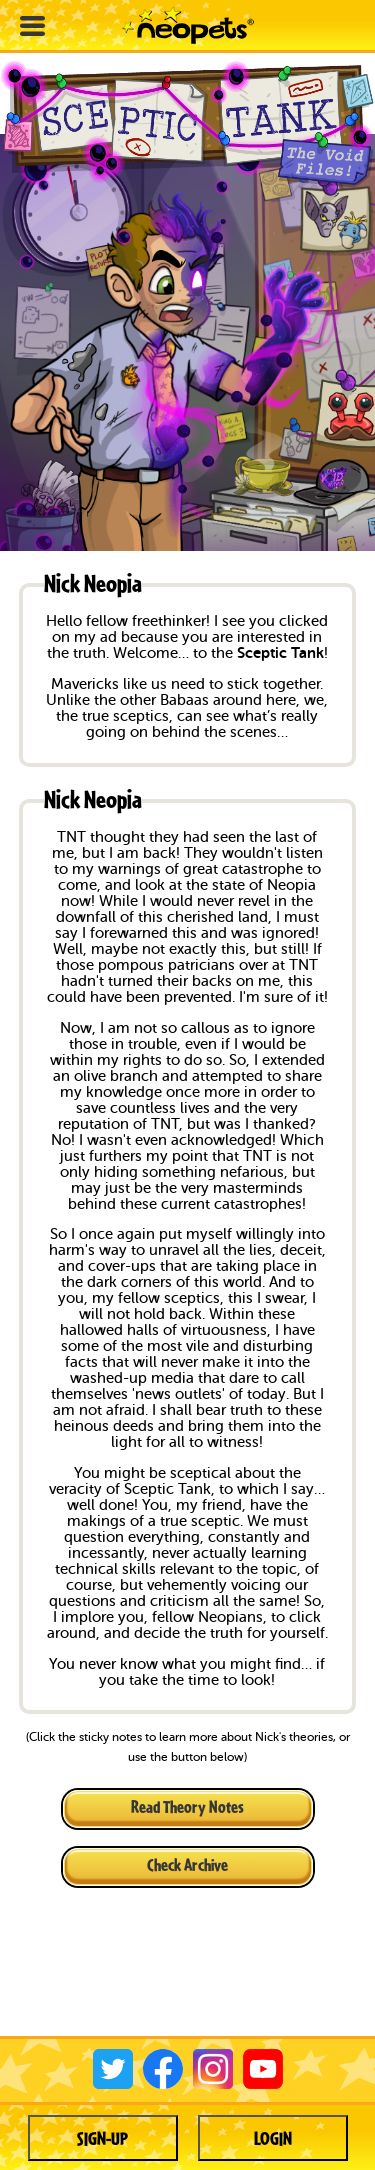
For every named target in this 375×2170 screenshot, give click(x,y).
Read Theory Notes (187, 1806)
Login (273, 2138)
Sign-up (102, 2138)
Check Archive (187, 1864)
